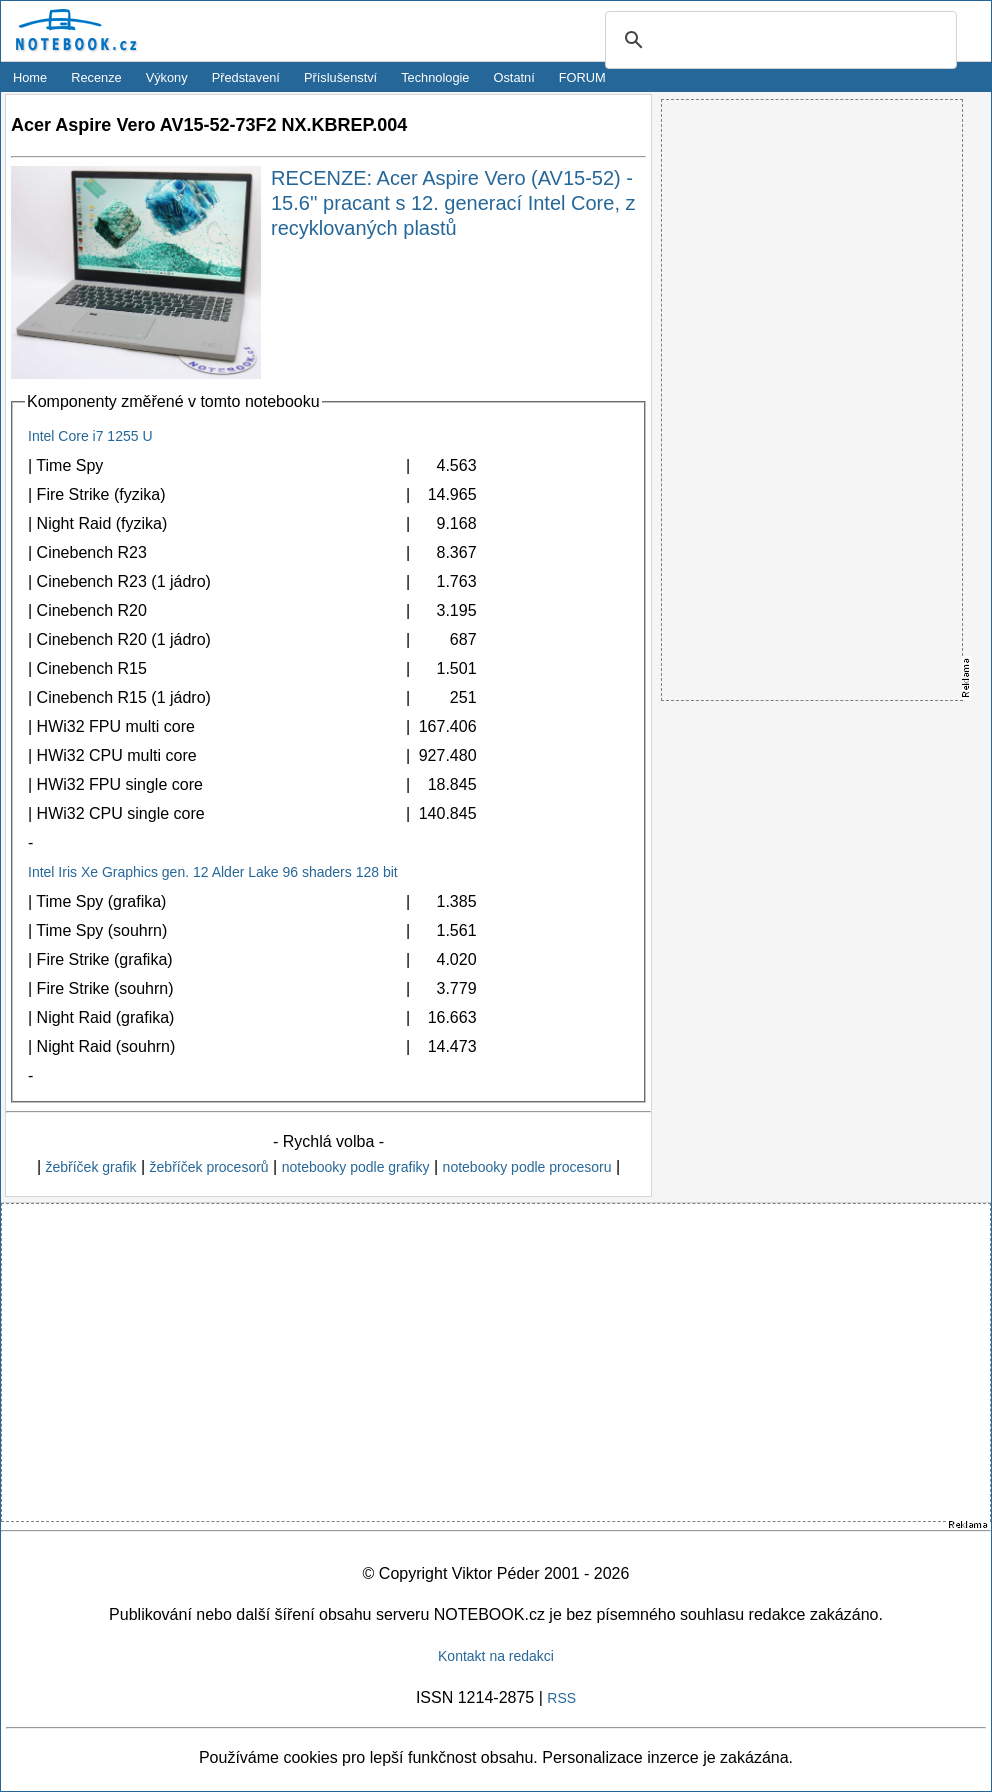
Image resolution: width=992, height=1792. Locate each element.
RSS (561, 1698)
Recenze (96, 77)
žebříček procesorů (209, 1167)
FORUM (582, 77)
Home (30, 77)
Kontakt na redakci (496, 1656)
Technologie (435, 77)
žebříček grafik (90, 1167)
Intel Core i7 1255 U (90, 436)
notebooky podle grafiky (356, 1167)
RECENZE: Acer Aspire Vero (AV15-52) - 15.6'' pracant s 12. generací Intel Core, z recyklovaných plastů (453, 203)
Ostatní (514, 77)
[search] (778, 41)
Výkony (167, 77)
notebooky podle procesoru (527, 1167)
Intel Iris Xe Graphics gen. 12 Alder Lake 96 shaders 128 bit (213, 872)
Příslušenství (340, 77)
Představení (246, 77)
